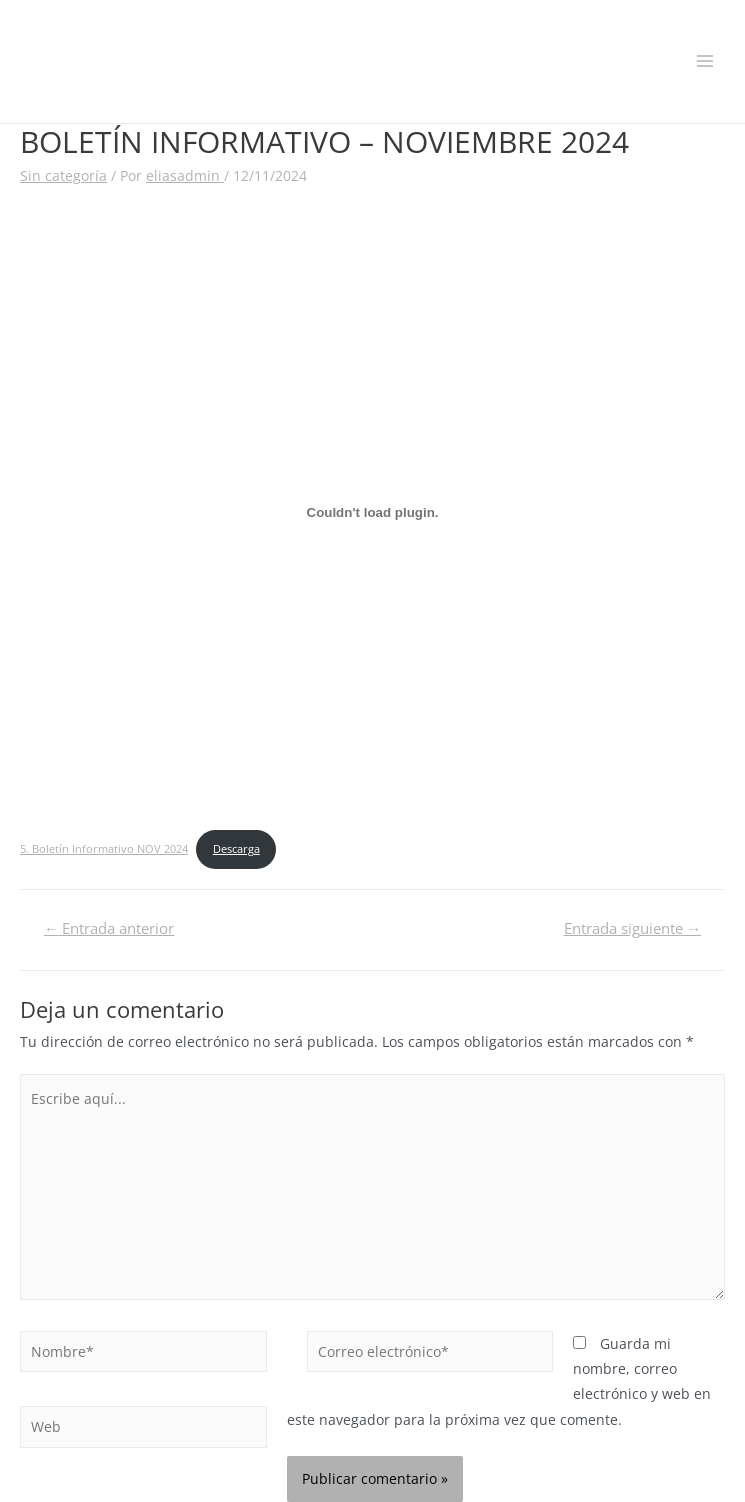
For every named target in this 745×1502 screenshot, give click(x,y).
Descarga (236, 848)
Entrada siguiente (633, 928)
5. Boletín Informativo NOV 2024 (104, 848)
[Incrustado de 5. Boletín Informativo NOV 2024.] (372, 513)
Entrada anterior (109, 928)
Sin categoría (63, 175)
